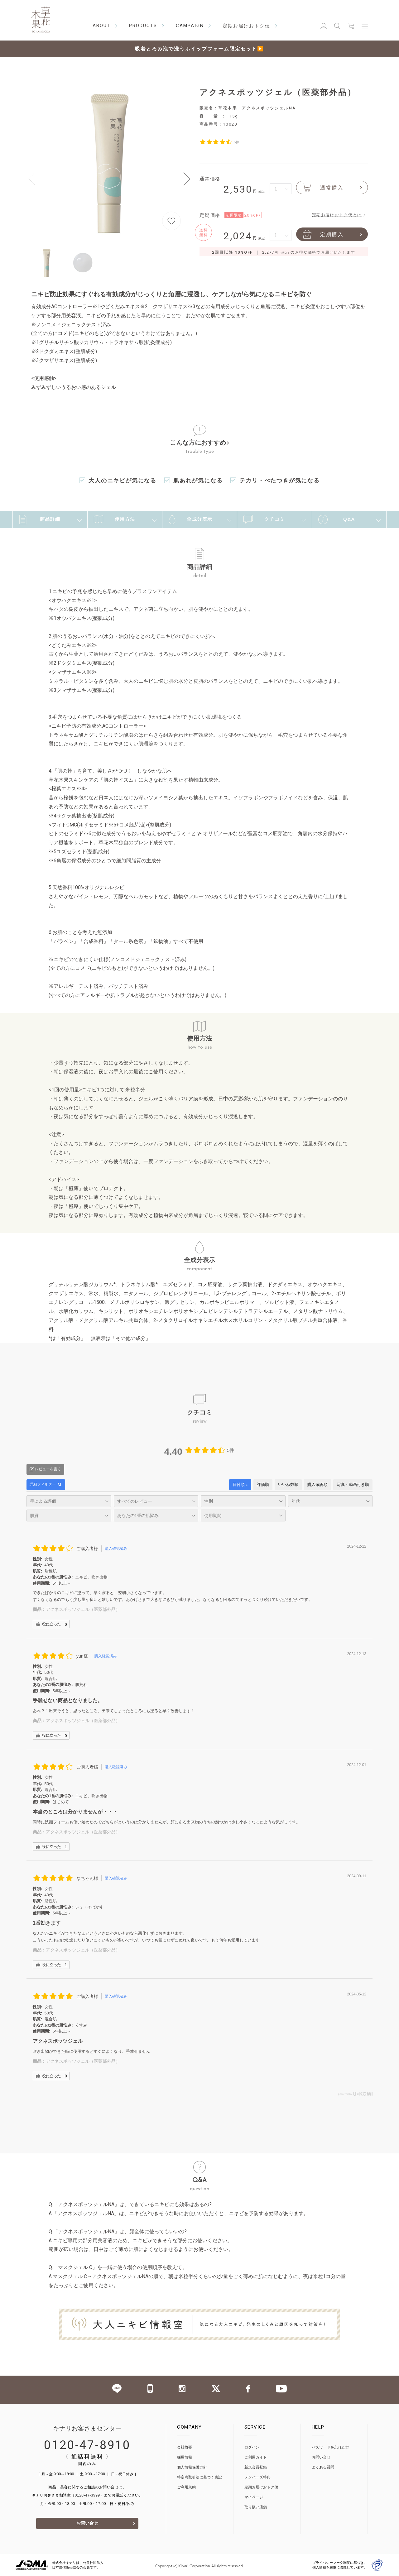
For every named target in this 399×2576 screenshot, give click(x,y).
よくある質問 (323, 2467)
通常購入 (323, 187)
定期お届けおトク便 (261, 2487)
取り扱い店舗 (255, 2507)
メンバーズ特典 (257, 2477)
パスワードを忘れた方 (330, 2447)
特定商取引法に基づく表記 (199, 2477)
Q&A (336, 519)
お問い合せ (87, 2523)
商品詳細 (39, 519)
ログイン (251, 2447)
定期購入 (323, 234)
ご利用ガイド (255, 2457)
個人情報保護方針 (192, 2467)
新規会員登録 (255, 2467)
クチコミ (264, 519)
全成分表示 (191, 519)
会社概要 (184, 2447)
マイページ (253, 2497)
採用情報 (184, 2457)
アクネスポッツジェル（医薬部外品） (83, 1609)
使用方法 (114, 519)
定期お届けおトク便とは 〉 (340, 215)
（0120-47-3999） (87, 2495)
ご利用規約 (186, 2487)
